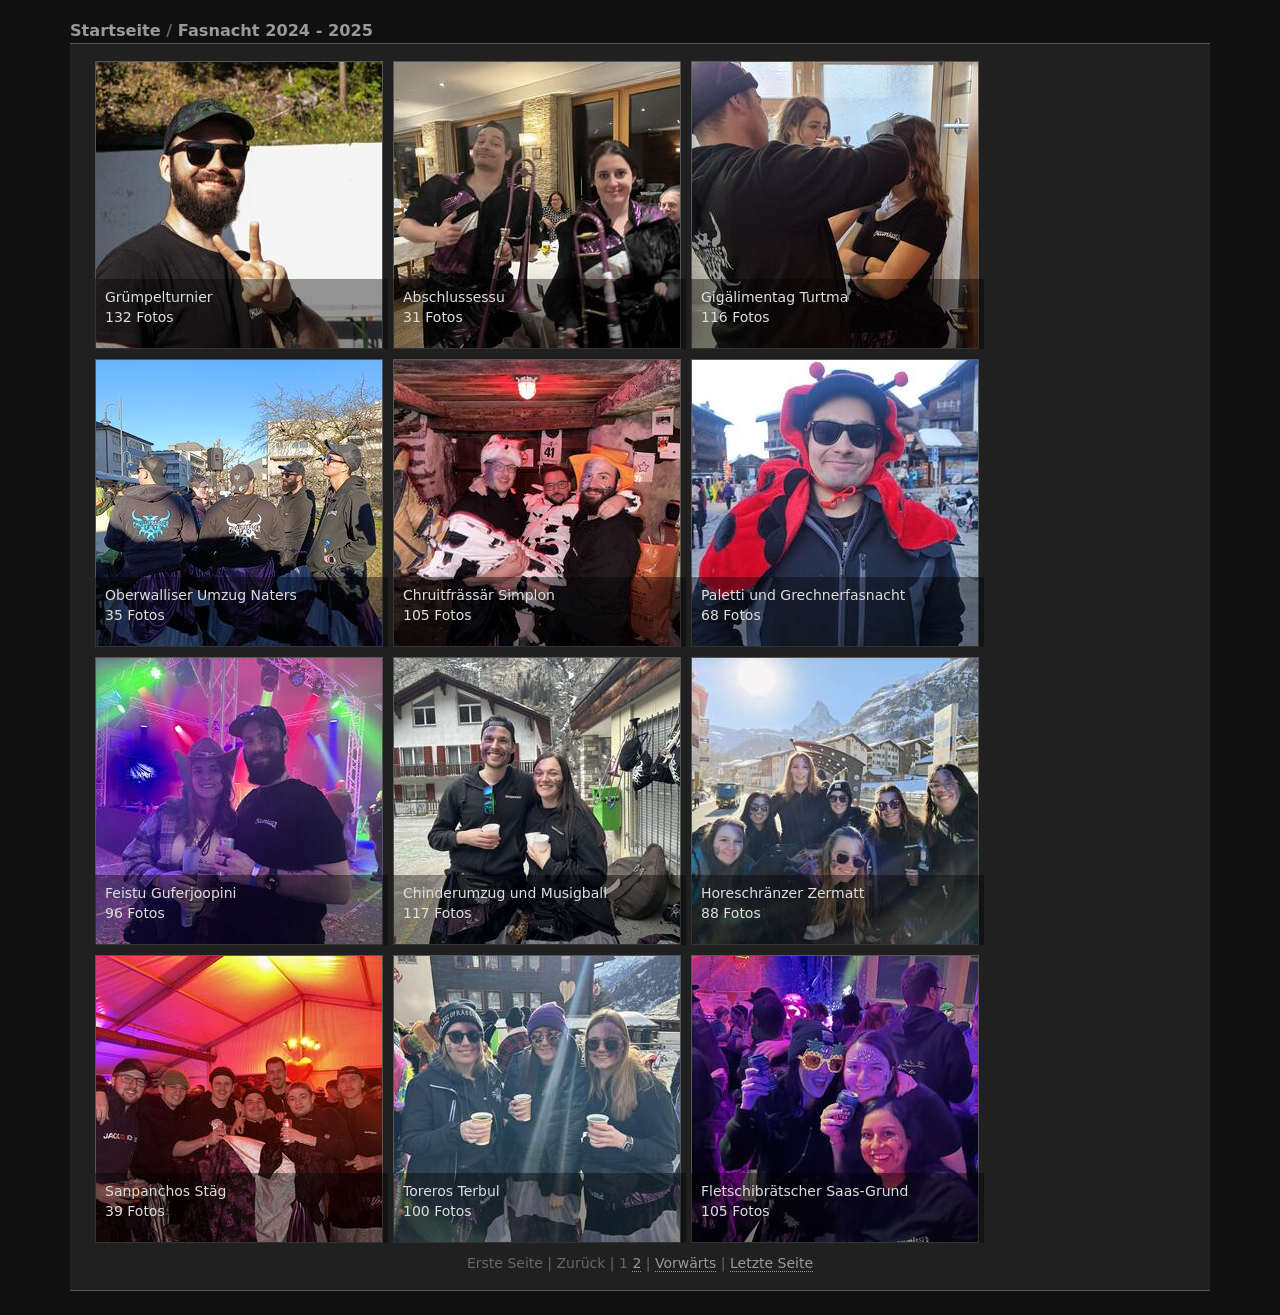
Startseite (115, 30)
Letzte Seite (771, 1263)
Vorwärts (685, 1263)
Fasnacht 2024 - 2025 (275, 30)
